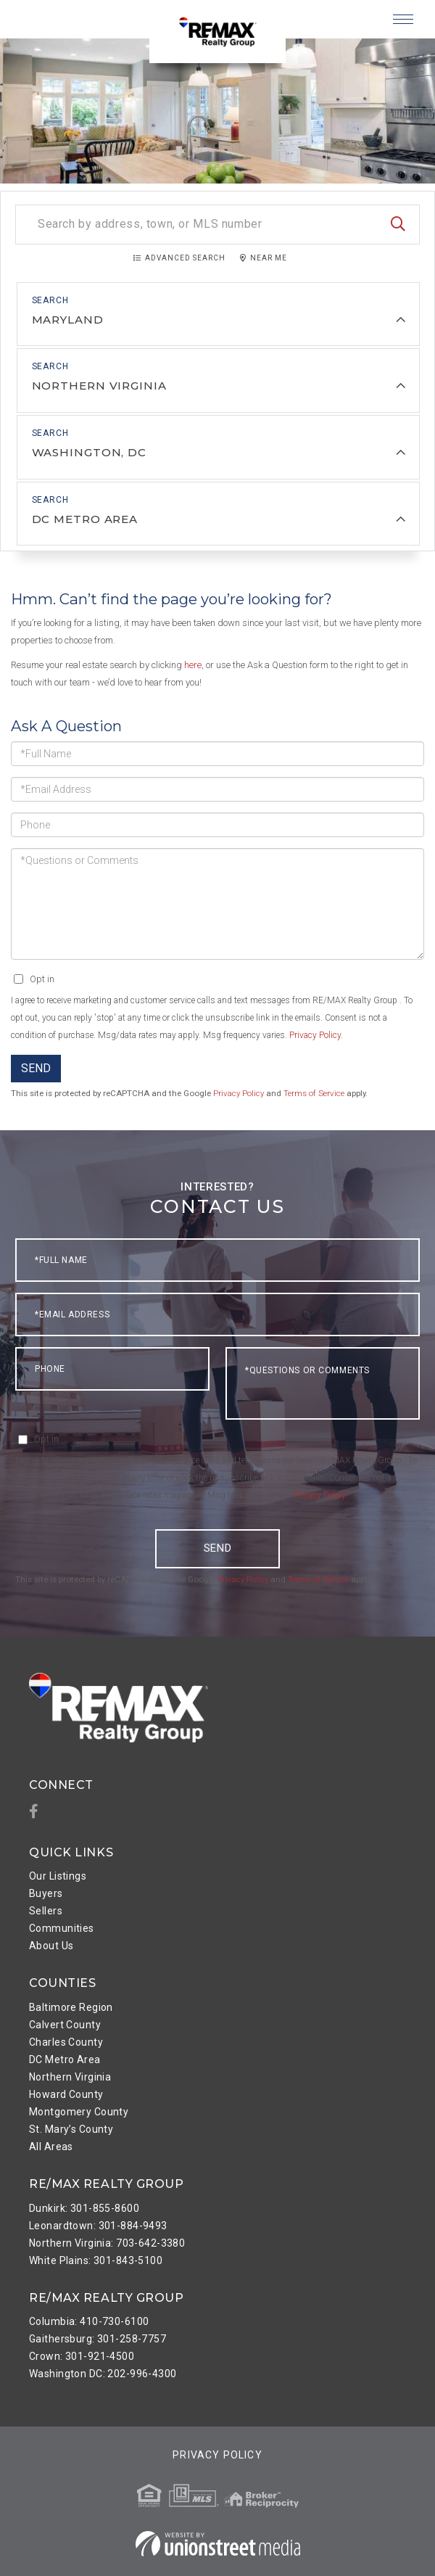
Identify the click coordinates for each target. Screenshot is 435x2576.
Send (36, 1067)
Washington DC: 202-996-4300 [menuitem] (103, 2373)
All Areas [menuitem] (51, 2146)
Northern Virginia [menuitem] (70, 2077)
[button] (398, 224)
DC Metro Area (85, 518)
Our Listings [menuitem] (57, 1876)
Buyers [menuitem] (46, 1893)
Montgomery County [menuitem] (78, 2112)
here (193, 664)
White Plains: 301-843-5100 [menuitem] (95, 2260)
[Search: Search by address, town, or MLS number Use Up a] (217, 224)
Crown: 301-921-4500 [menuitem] (81, 2356)
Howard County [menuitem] (66, 2094)
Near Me (268, 258)
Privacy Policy (315, 1034)
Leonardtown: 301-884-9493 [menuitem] (98, 2225)
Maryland (68, 319)
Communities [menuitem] (61, 1928)
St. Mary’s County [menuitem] (71, 2129)
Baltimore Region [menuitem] (71, 2007)
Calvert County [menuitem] (65, 2024)
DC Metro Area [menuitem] (65, 2059)
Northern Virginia (99, 385)
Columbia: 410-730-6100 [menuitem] (89, 2321)
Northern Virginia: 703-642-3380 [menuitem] (107, 2242)
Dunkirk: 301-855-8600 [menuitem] (84, 2207)
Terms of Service (313, 1093)
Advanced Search (185, 258)
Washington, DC (89, 452)
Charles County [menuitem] (66, 2042)
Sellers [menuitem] (45, 1911)
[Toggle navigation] (403, 19)
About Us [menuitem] (51, 1945)
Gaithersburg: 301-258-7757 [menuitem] (97, 2339)
